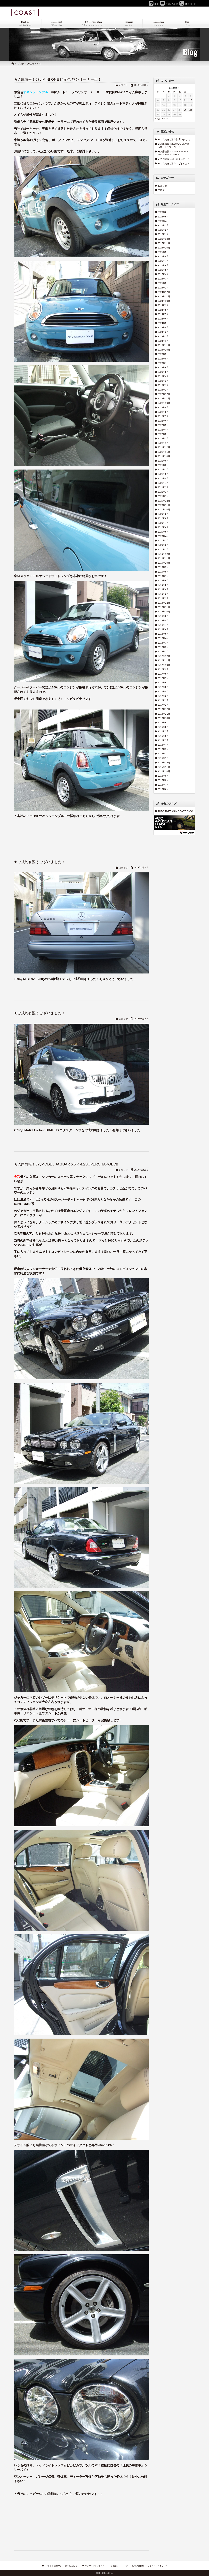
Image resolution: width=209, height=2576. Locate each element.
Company (128, 23)
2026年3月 (163, 225)
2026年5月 (163, 216)
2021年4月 (163, 483)
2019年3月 (163, 594)
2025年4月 (163, 274)
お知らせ (123, 85)
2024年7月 (163, 314)
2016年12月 (164, 709)
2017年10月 (164, 665)
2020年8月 (163, 518)
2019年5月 (163, 585)
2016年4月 (163, 744)
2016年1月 (163, 758)
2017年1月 (163, 704)
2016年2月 (163, 753)
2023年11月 (164, 345)
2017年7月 (163, 678)
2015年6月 (163, 789)
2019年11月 (164, 558)
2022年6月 (163, 420)
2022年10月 (164, 403)
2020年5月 (163, 531)
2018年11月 (164, 607)
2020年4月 (163, 536)
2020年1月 (163, 549)
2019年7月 (163, 576)
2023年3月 (163, 381)
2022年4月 (163, 429)
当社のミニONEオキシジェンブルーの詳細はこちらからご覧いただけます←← (71, 816)
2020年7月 (163, 523)
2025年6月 (163, 265)
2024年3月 (163, 332)
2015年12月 (164, 762)
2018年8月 (163, 620)
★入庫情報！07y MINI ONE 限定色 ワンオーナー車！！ (59, 79)
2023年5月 (163, 372)
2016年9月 (163, 722)
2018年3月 (163, 642)
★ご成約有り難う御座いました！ (175, 139)
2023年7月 (163, 363)
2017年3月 (163, 696)
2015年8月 (163, 780)
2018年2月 (163, 647)
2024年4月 (163, 327)
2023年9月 (163, 354)
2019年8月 (163, 571)
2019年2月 (163, 598)
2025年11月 (164, 243)
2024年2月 (163, 336)
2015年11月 (164, 767)
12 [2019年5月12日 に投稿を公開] (190, 100)
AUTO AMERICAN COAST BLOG (175, 811)
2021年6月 (163, 474)
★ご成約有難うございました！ (39, 862)
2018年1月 (163, 651)
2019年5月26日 (141, 85)
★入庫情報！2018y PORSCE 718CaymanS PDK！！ (173, 153)
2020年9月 (163, 514)
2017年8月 (163, 673)
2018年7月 (163, 625)
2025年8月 (163, 256)
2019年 (30, 63)
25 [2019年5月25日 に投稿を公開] (185, 109)
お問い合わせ (138, 2566)
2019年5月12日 (141, 1170)
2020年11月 (164, 505)
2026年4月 (163, 221)
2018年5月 (163, 633)
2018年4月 (163, 638)
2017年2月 (163, 700)
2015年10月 (164, 771)
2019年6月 (163, 580)
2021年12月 (164, 447)
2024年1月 (163, 341)
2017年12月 (164, 656)
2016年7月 (163, 731)
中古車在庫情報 (54, 2566)
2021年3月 (163, 487)
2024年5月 (163, 323)
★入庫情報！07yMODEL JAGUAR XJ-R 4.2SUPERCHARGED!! (66, 1164)
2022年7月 (163, 416)
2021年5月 (163, 478)
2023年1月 (163, 389)
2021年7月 (163, 469)
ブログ (20, 63)
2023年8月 (163, 358)
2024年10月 (164, 301)
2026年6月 (163, 212)
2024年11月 (164, 296)
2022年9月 (163, 407)
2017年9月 (163, 669)
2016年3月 (163, 749)
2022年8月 (163, 412)
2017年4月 (163, 691)
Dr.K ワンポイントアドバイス (94, 2566)
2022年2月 (163, 438)
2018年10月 (164, 611)
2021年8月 (163, 465)
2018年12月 (164, 602)
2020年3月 (163, 540)
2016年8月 (163, 727)
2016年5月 (163, 740)
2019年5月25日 (141, 867)
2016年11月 (164, 713)
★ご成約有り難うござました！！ (175, 163)
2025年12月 (164, 239)
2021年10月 (164, 456)
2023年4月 (163, 376)
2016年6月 (163, 736)
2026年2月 (163, 230)
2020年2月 (163, 545)
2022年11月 (164, 398)
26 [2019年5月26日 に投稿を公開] (190, 109)
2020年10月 (164, 509)
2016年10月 (164, 718)
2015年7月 (163, 784)
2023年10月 (164, 349)
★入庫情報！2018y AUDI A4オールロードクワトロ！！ (175, 145)
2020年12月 (164, 500)
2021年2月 (163, 491)
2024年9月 (163, 305)
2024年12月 (164, 292)
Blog (187, 23)
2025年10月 (164, 247)
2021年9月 (163, 460)
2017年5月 (163, 687)
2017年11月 (164, 660)
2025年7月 (163, 261)
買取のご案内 (71, 2566)
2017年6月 (163, 682)
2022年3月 (163, 434)
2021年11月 (164, 452)
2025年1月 (163, 287)
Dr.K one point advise (93, 23)
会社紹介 (114, 2566)
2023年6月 (163, 367)
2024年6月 (163, 318)
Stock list (25, 23)
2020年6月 (163, 527)
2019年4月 (163, 589)
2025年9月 (163, 252)
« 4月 (157, 118)
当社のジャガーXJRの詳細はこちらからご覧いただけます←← (60, 2494)
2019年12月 (164, 554)
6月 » (165, 118)
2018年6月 (163, 629)
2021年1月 (163, 496)
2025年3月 (163, 278)
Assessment (56, 23)
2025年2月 (163, 283)
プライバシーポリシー (157, 2566)
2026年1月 (163, 234)
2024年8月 (163, 310)
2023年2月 (163, 385)
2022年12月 (164, 394)
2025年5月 (163, 270)
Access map (158, 23)
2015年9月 (163, 775)
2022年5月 (163, 425)
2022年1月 (163, 443)
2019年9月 (163, 567)
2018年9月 (163, 616)
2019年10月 (164, 562)
